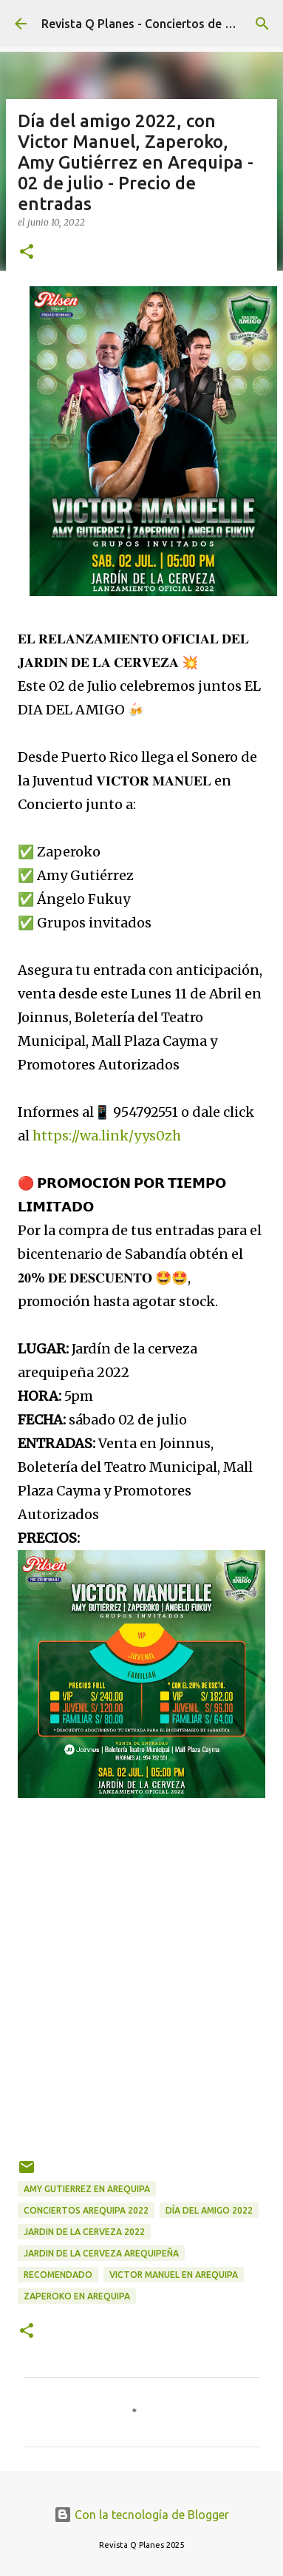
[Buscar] (262, 23)
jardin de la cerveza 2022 (84, 2232)
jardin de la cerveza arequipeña (101, 2253)
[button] (26, 253)
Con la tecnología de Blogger (141, 2514)
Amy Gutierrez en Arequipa (87, 2189)
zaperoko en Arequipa (77, 2296)
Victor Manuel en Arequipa (173, 2274)
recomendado (58, 2274)
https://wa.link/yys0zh (107, 1135)
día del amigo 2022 (209, 2210)
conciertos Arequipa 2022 (86, 2210)
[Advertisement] (138, 1989)
